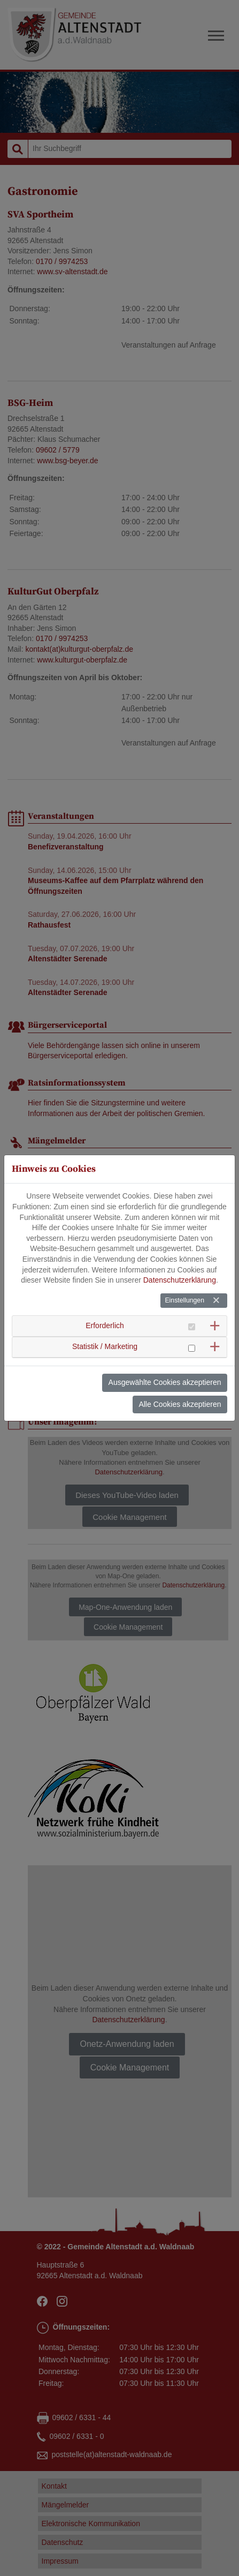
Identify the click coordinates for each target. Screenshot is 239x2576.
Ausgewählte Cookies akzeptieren (165, 1370)
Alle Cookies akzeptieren (179, 1392)
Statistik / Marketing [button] (104, 1334)
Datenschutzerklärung (179, 1268)
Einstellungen (184, 1288)
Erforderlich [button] (105, 1313)
